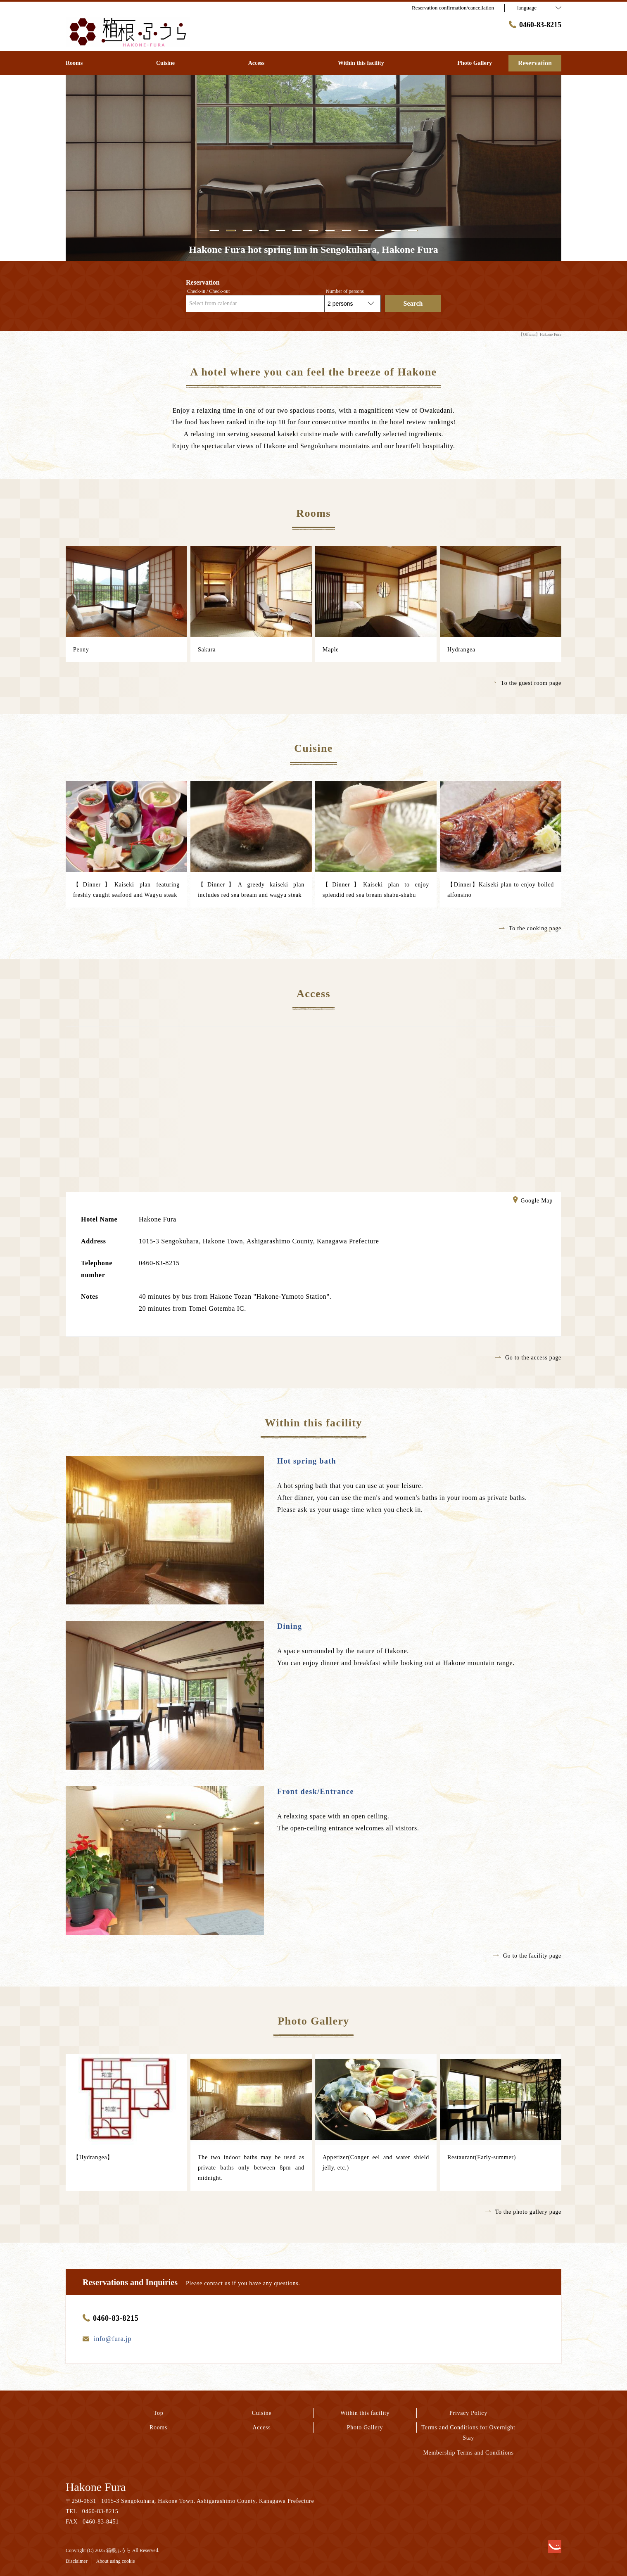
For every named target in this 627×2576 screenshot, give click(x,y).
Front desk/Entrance (315, 1791)
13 (413, 230)
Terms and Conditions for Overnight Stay (468, 2432)
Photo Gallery (365, 2427)
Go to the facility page (527, 1956)
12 (396, 230)
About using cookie (115, 2561)
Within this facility (365, 2413)
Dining (289, 1626)
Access (262, 2427)
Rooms (158, 2427)
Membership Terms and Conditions (468, 2453)
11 (380, 230)
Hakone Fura (96, 2487)
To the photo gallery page (523, 2212)
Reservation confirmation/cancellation (453, 8)
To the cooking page (530, 928)
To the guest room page (526, 683)
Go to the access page (528, 1358)
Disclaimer (77, 2561)
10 (363, 230)
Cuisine (262, 2413)
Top (159, 2413)
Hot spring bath (306, 1461)
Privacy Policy (468, 2413)
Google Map (533, 1201)
